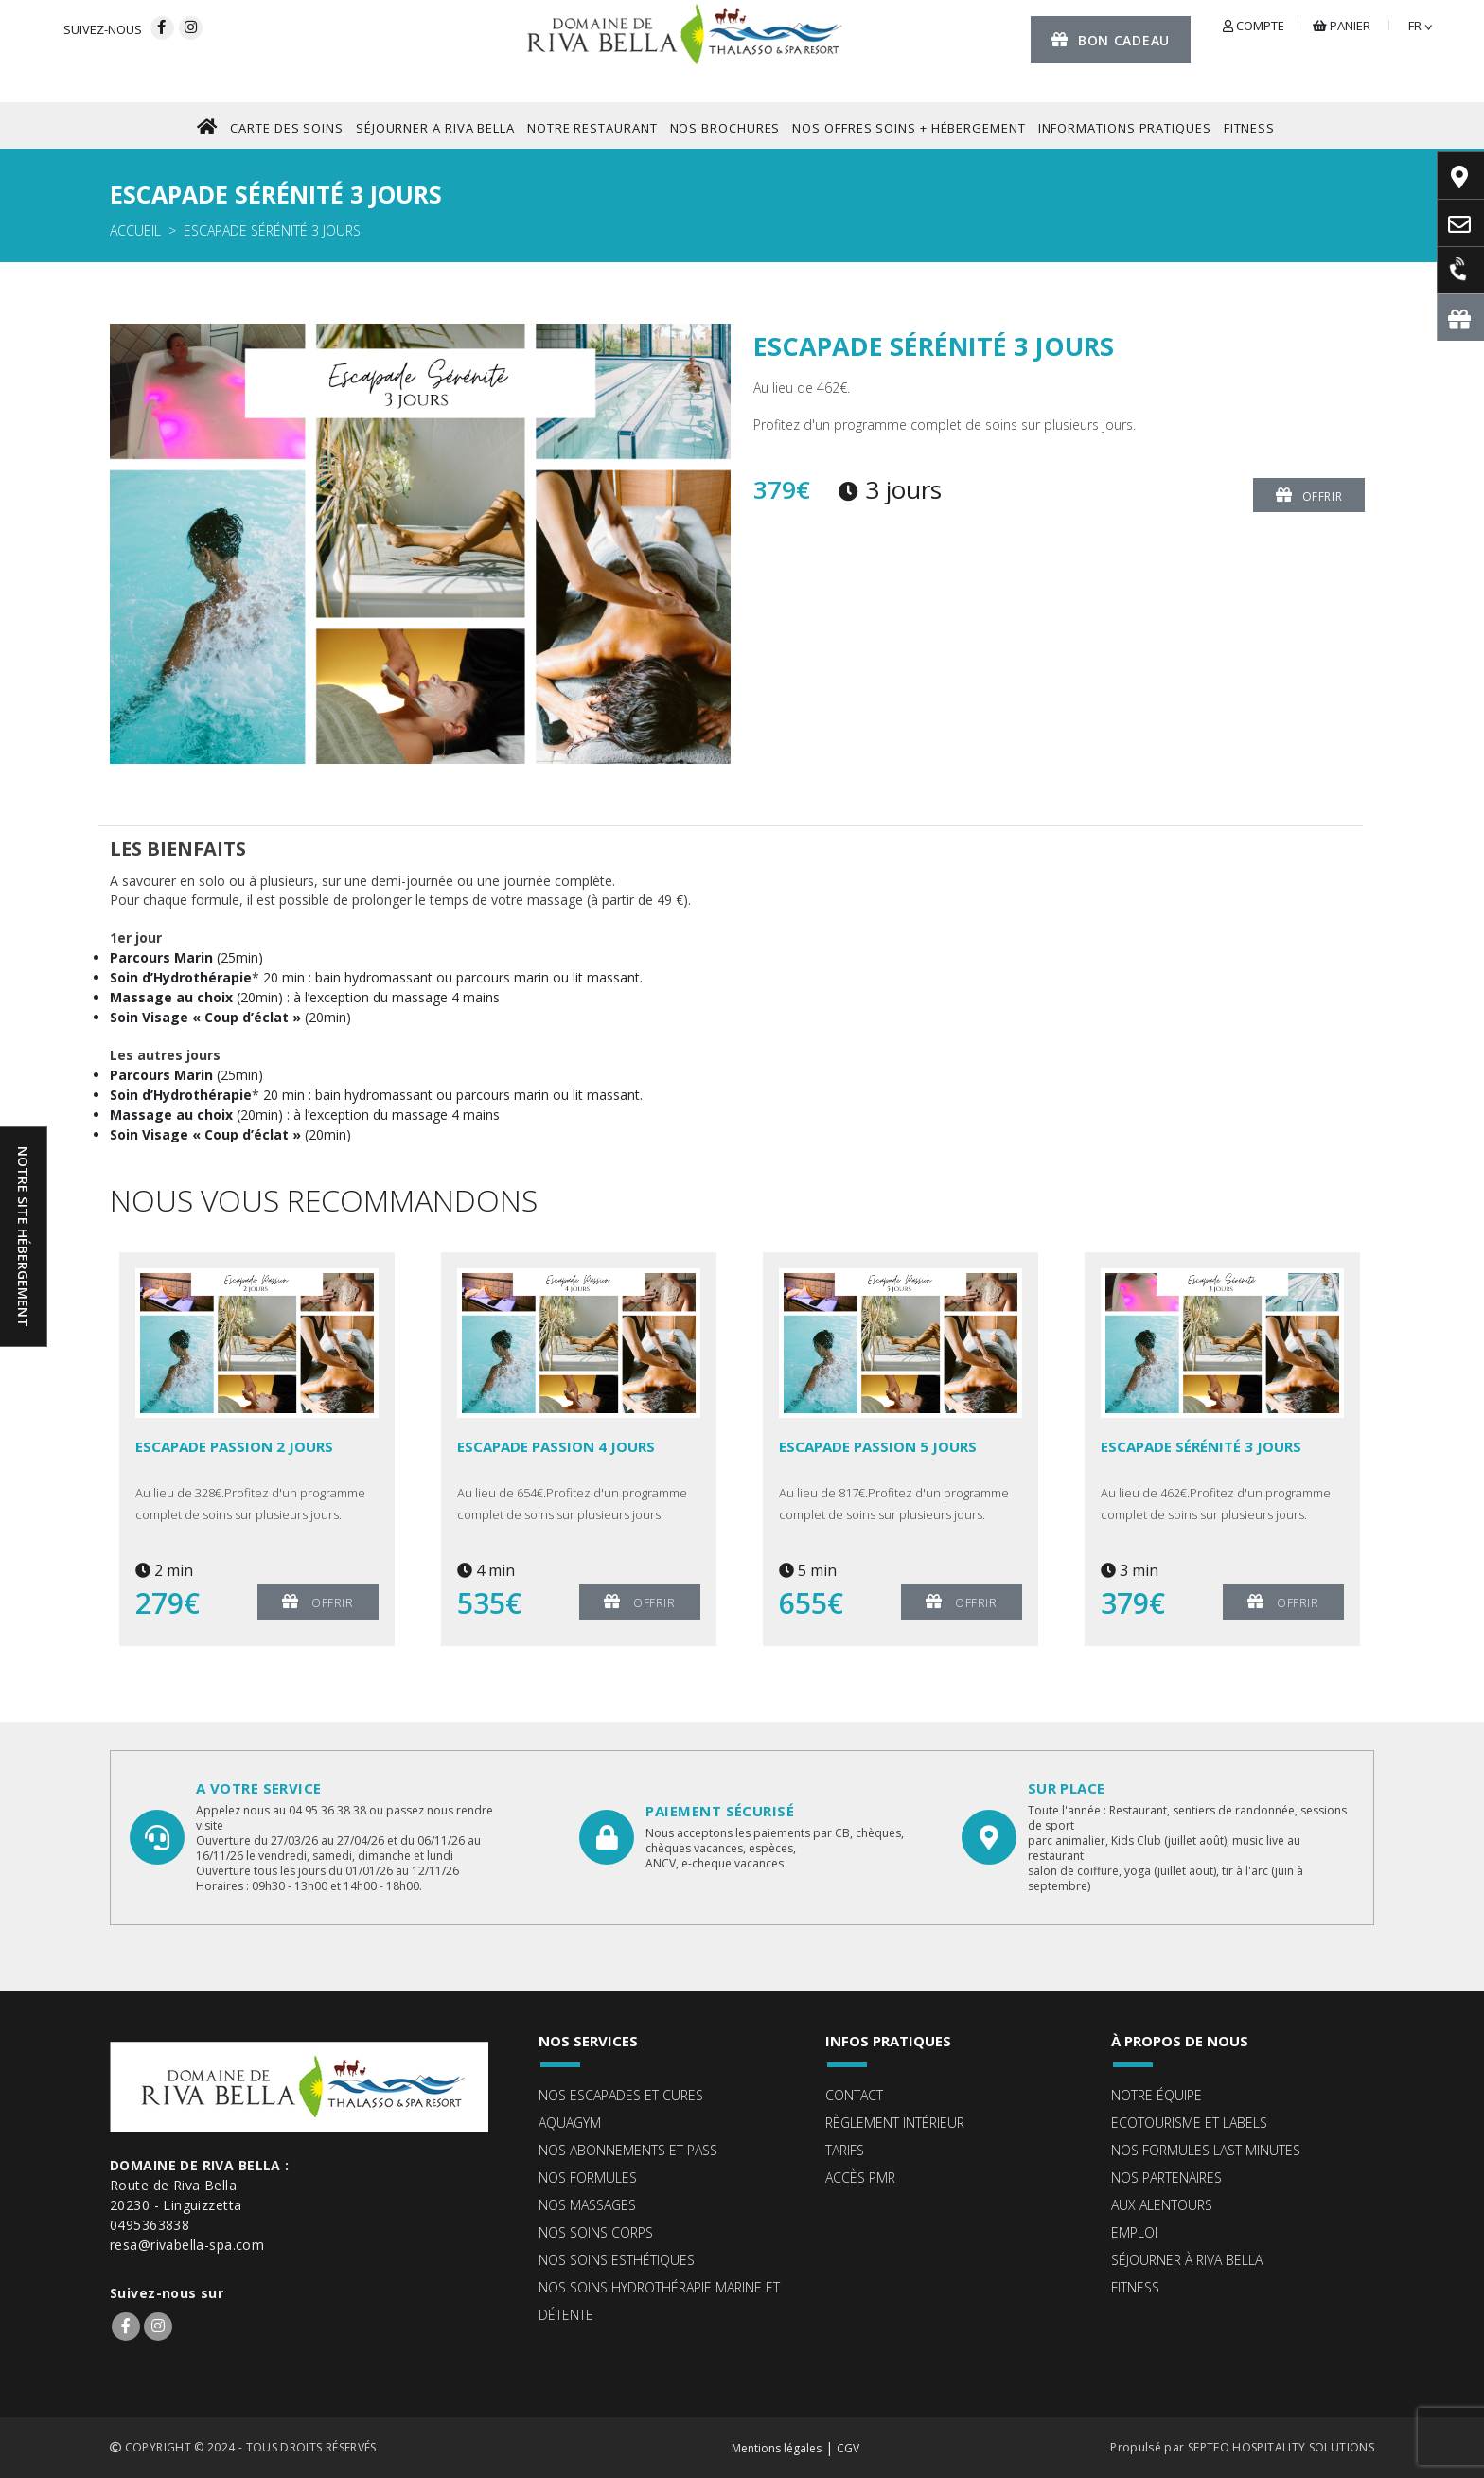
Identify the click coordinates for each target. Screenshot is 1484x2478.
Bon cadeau (1110, 39)
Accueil (135, 230)
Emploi (1134, 2232)
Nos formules (588, 2177)
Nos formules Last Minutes (1205, 2150)
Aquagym (570, 2123)
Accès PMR (860, 2177)
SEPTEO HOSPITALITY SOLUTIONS (1281, 2447)
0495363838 (149, 2225)
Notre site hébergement (23, 1236)
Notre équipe (1156, 2095)
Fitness (1135, 2287)
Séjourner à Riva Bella (1187, 2260)
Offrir (1309, 494)
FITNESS (1249, 127)
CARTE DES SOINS (287, 127)
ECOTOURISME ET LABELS (1189, 2123)
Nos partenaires (1166, 2177)
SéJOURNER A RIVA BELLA (435, 127)
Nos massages (587, 2205)
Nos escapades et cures (621, 2095)
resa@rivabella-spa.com (187, 2245)
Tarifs (844, 2150)
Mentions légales (777, 2448)
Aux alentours (1161, 2205)
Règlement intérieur (894, 2123)
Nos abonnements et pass (628, 2150)
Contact (854, 2095)
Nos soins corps (596, 2232)
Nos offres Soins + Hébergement (908, 127)
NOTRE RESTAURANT (592, 127)
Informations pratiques (1124, 127)
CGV (848, 2448)
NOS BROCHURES (725, 127)
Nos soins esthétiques (617, 2260)
